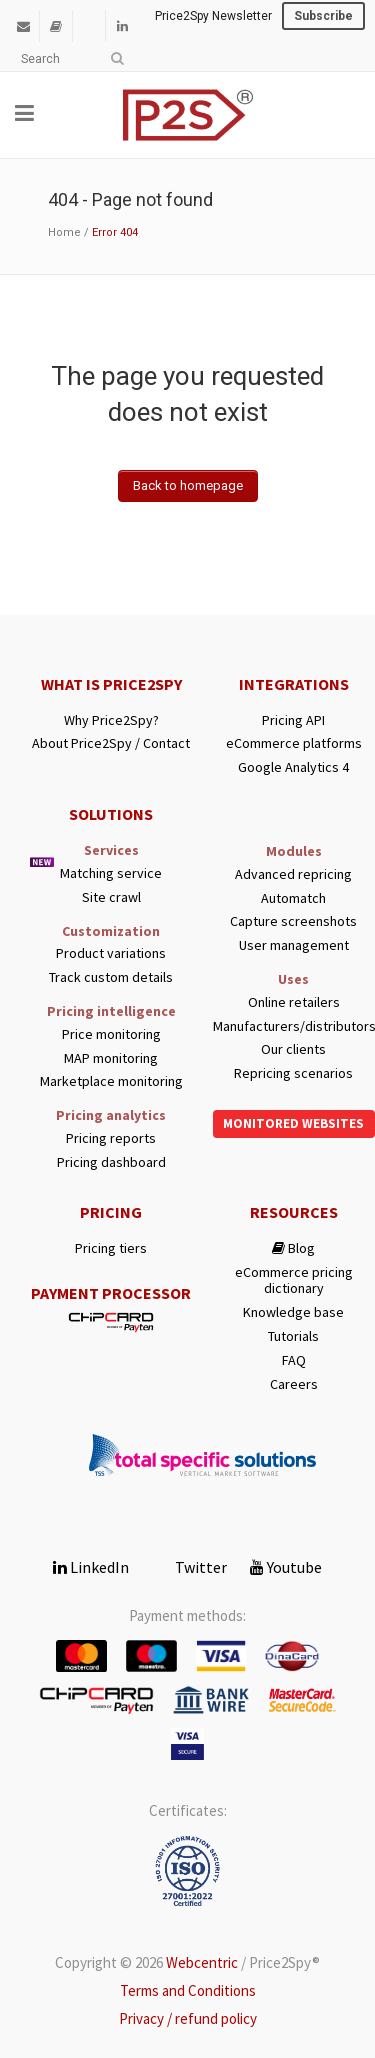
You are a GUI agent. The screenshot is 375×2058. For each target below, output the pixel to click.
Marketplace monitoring (111, 1081)
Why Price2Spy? (111, 720)
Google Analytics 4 (293, 767)
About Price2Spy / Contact (111, 743)
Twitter (189, 1567)
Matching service (111, 873)
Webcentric (202, 1962)
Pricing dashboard (111, 1162)
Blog (293, 1248)
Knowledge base (293, 1312)
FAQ (294, 1360)
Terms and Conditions (188, 1990)
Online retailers (294, 1002)
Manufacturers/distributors (294, 1026)
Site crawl (111, 897)
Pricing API (293, 720)
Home (64, 232)
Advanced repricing (293, 874)
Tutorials (293, 1336)
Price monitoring (111, 1034)
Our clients (293, 1049)
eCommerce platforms (294, 743)
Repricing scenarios (293, 1073)
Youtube (286, 1567)
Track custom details (111, 977)
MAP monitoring (111, 1058)
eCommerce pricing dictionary (294, 1281)
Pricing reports (111, 1138)
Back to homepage (188, 485)
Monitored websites (293, 1123)
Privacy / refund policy (188, 2018)
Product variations (111, 953)
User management (294, 945)
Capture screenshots (293, 921)
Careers (294, 1384)
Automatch (293, 898)
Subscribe (323, 16)
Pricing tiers (111, 1248)
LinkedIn (91, 1567)
